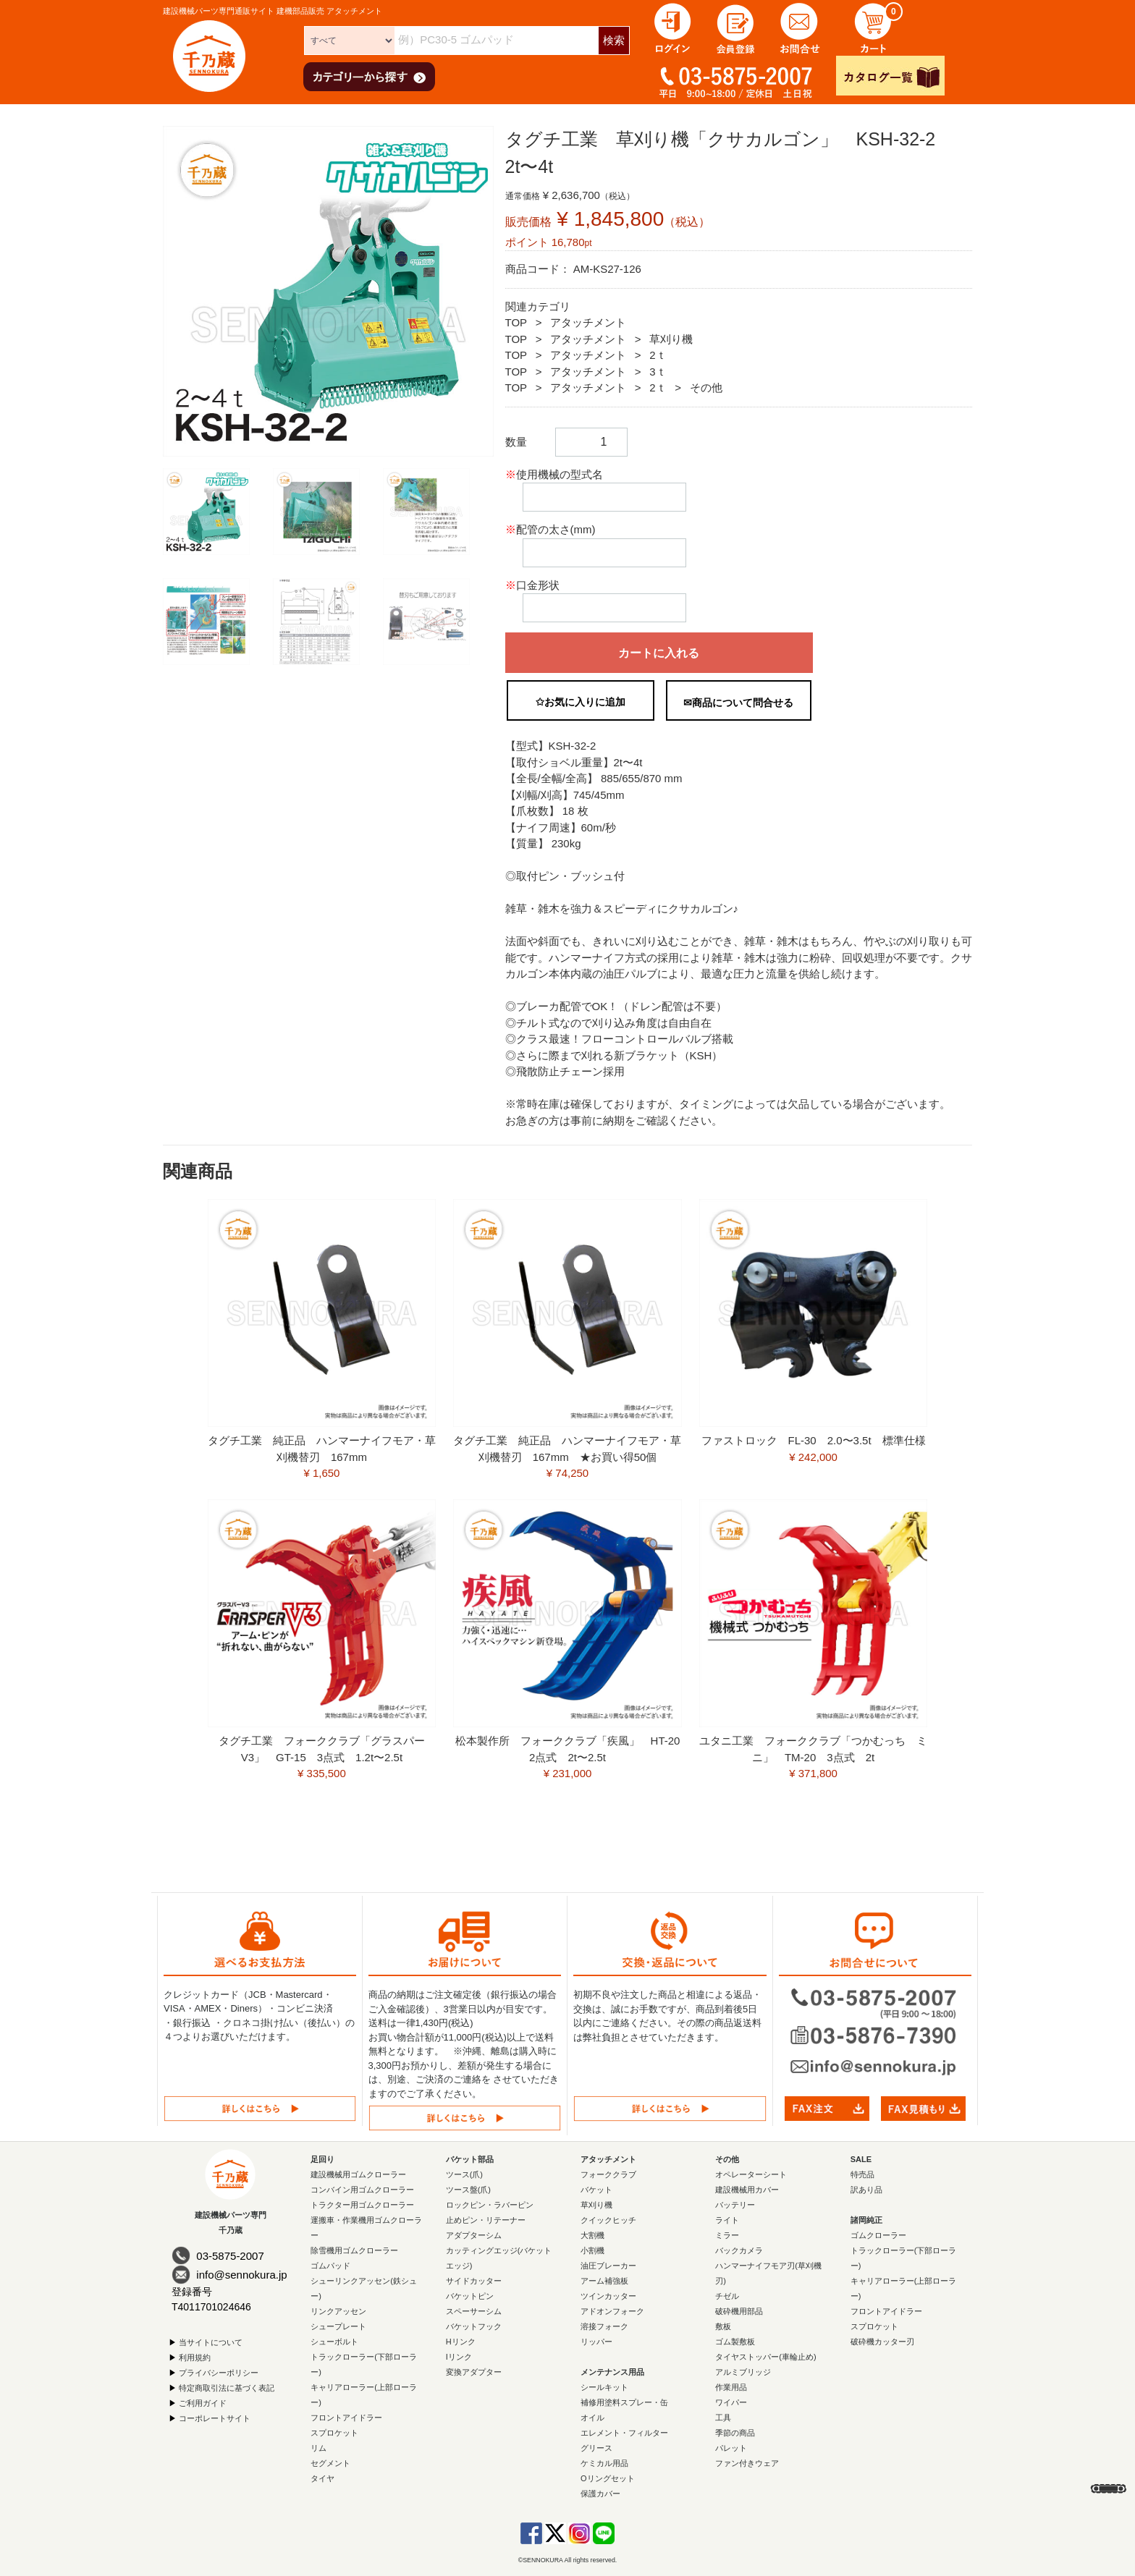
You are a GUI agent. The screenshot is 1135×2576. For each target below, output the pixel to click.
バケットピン (470, 2296)
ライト (727, 2220)
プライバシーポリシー (218, 2372)
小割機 (592, 2250)
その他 (706, 387)
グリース (596, 2448)
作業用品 (731, 2387)
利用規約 (195, 2356)
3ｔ (657, 371)
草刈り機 (671, 339)
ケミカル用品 (604, 2463)
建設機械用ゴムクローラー (358, 2174)
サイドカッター (474, 2280)
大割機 (592, 2235)
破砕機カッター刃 (882, 2341)
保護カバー (600, 2493)
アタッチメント (588, 322)
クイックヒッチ (608, 2220)
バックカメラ (739, 2250)
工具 (723, 2417)
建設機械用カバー (747, 2189)
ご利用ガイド (203, 2402)
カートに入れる (658, 653)
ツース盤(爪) (468, 2189)
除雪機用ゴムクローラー (354, 2250)
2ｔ (657, 355)
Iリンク (459, 2356)
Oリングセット (608, 2478)
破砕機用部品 (739, 2311)
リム (318, 2448)
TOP (516, 322)
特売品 (862, 2174)
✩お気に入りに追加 (580, 702)
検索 (614, 40)
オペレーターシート (751, 2174)
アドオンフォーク (612, 2311)
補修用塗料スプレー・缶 (624, 2402)
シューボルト (334, 2341)
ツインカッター (608, 2296)
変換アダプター (474, 2372)
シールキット (604, 2387)
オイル (592, 2417)
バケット (596, 2189)
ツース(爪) (464, 2174)
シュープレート (338, 2326)
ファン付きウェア (747, 2463)
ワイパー (731, 2402)
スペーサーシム (474, 2311)
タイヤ (322, 2478)
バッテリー (735, 2204)
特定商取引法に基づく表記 (226, 2387)
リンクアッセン (338, 2311)
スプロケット (334, 2432)
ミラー (727, 2235)
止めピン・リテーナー (486, 2220)
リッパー (596, 2341)
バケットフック (474, 2326)
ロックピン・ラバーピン (489, 2204)
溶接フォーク (604, 2326)
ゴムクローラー (878, 2235)
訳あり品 (866, 2189)
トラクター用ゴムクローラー (362, 2204)
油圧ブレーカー (608, 2265)
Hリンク (461, 2341)
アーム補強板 (604, 2280)
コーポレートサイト (214, 2417)
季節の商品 (735, 2432)
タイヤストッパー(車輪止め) (765, 2356)
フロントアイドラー (346, 2417)
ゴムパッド (330, 2265)
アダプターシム (474, 2235)
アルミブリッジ (743, 2372)
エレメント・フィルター (624, 2432)
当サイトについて (210, 2341)
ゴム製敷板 (735, 2341)
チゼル (727, 2296)
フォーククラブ (608, 2174)
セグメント (330, 2463)
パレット (731, 2448)
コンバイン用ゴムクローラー (362, 2189)
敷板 (723, 2326)
